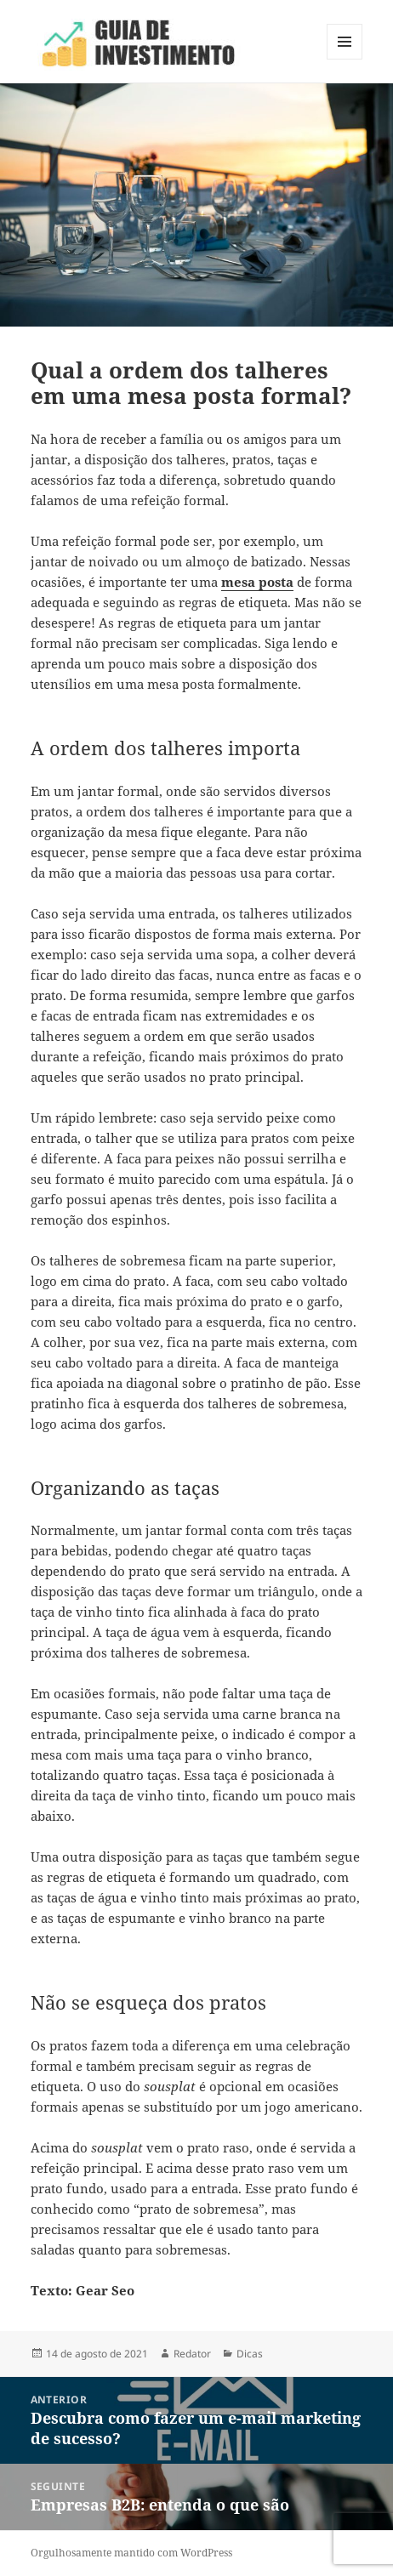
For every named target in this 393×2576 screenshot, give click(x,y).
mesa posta (257, 581)
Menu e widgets (345, 59)
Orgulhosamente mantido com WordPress (131, 2552)
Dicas (249, 2353)
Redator (192, 2353)
